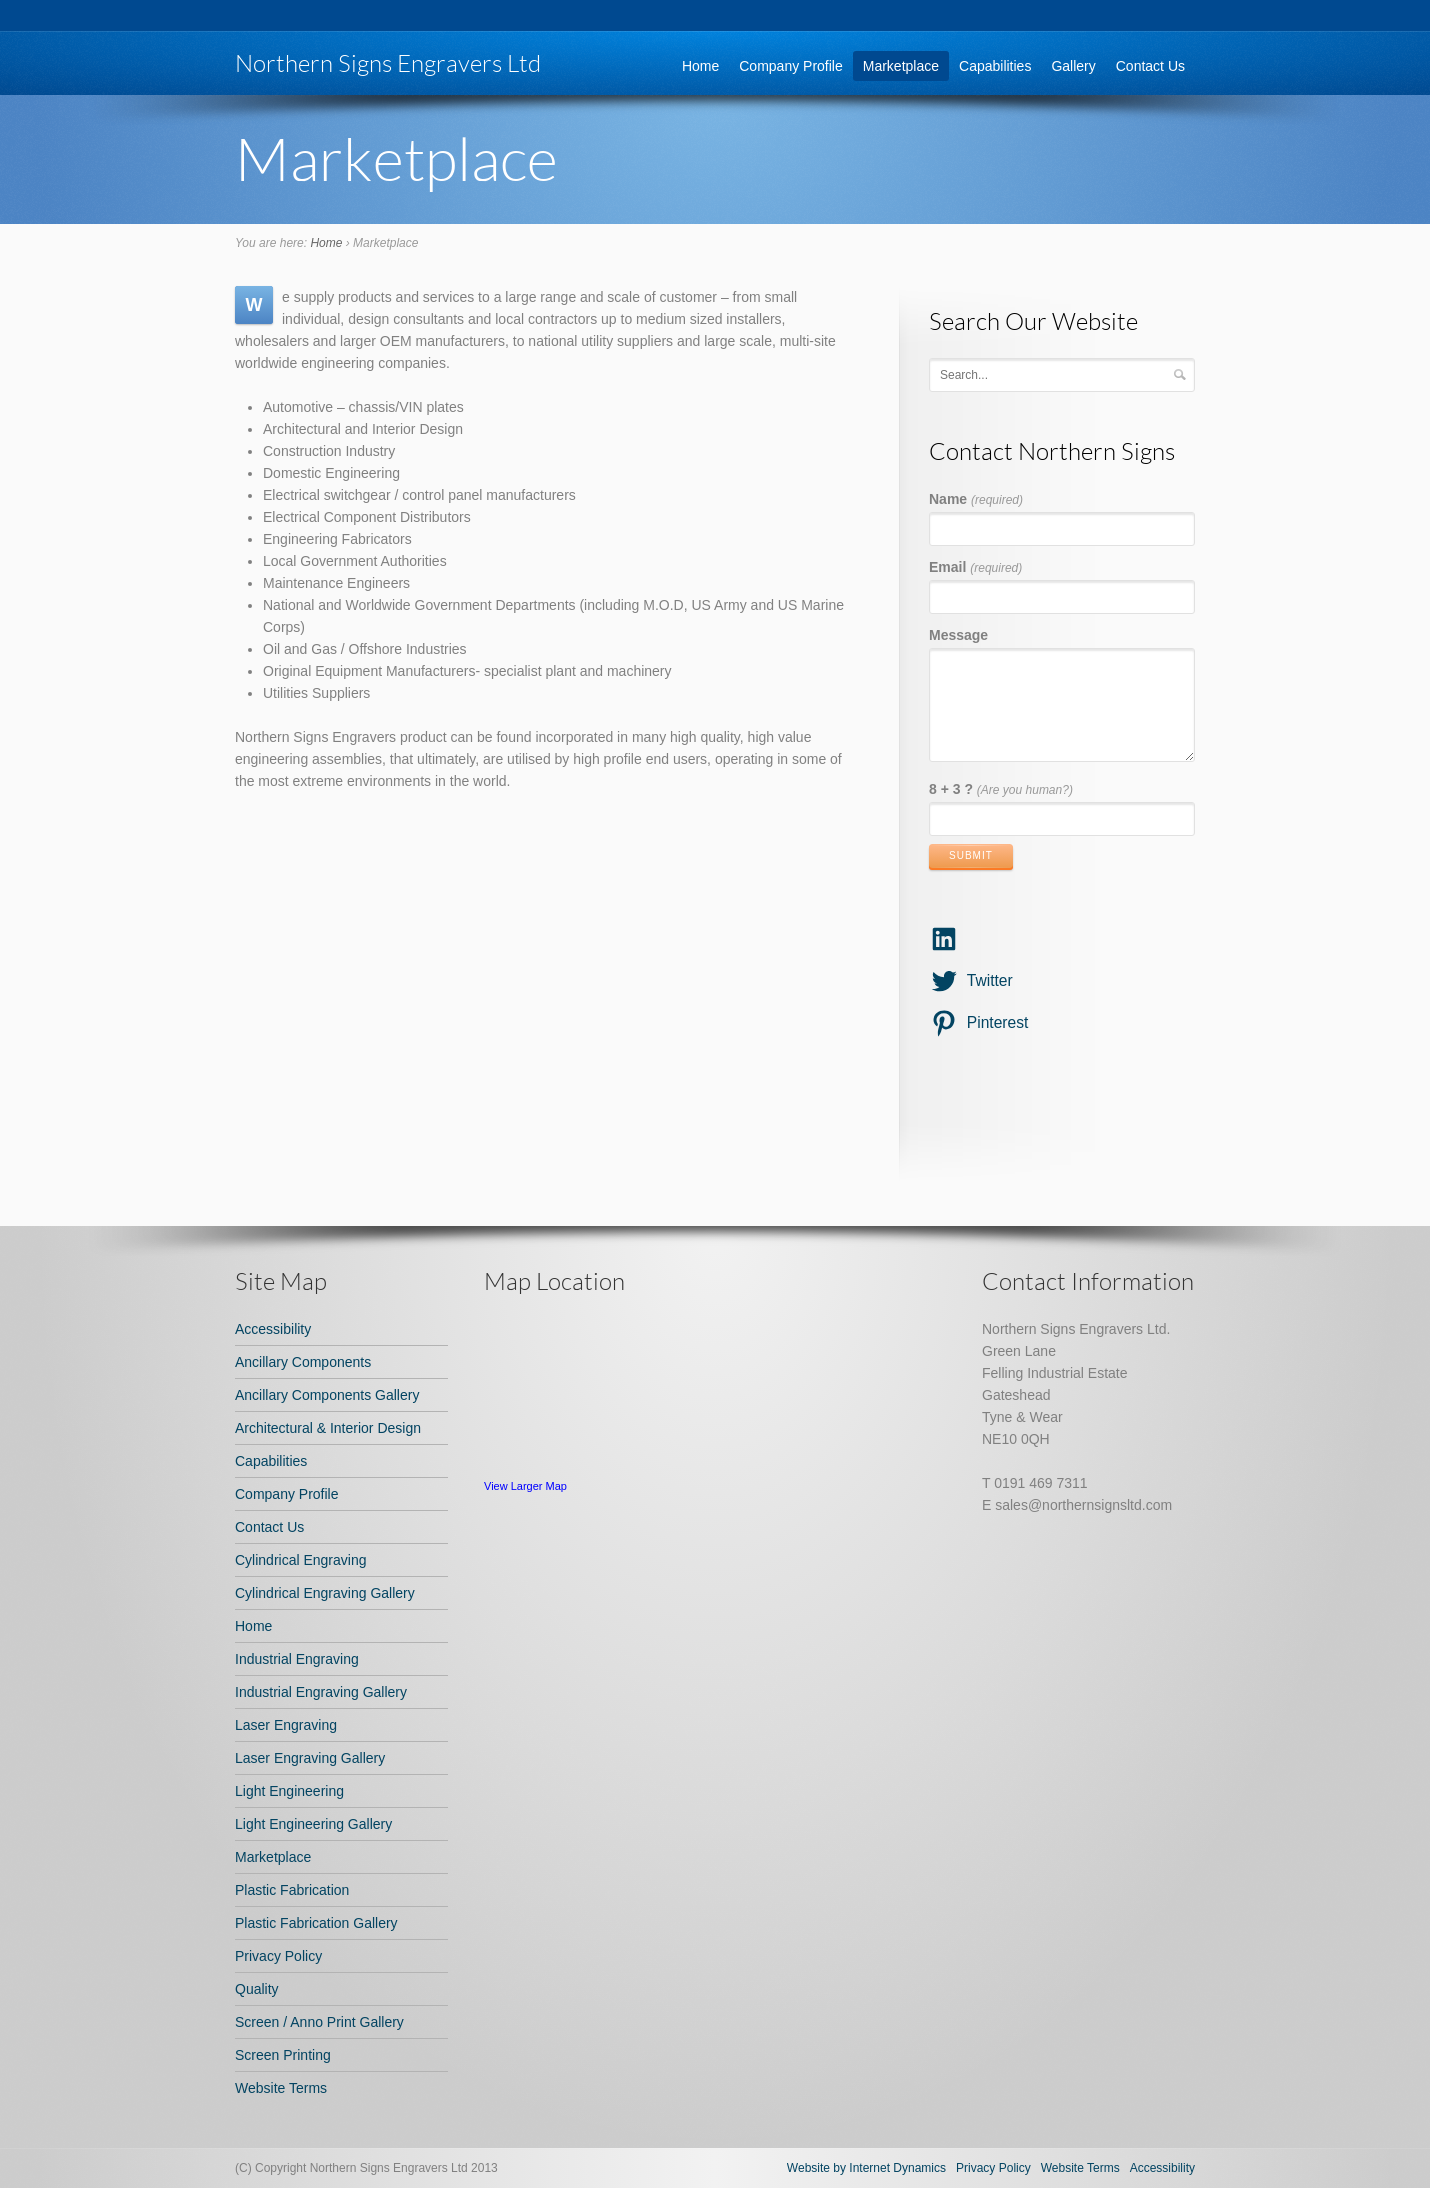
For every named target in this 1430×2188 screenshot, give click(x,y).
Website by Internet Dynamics (866, 2168)
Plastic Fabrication (292, 1890)
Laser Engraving (286, 1725)
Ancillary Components (303, 1362)
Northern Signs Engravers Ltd (388, 62)
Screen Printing (283, 2055)
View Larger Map (525, 1486)
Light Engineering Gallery (313, 1824)
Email (975, 567)
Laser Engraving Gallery (310, 1758)
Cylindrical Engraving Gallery (325, 1593)
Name (976, 499)
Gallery (1073, 66)
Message (958, 635)
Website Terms (281, 2088)
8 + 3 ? (1001, 789)
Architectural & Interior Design (328, 1428)
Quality (257, 1989)
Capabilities (995, 66)
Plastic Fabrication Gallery (316, 1923)
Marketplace (901, 66)
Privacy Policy (278, 1956)
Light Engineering (289, 1791)
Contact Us (1150, 66)
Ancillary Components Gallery (327, 1395)
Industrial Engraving (297, 1659)
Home (700, 66)
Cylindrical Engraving (301, 1560)
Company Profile (791, 66)
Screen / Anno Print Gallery (319, 2022)
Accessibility (273, 1329)
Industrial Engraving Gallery (321, 1692)
